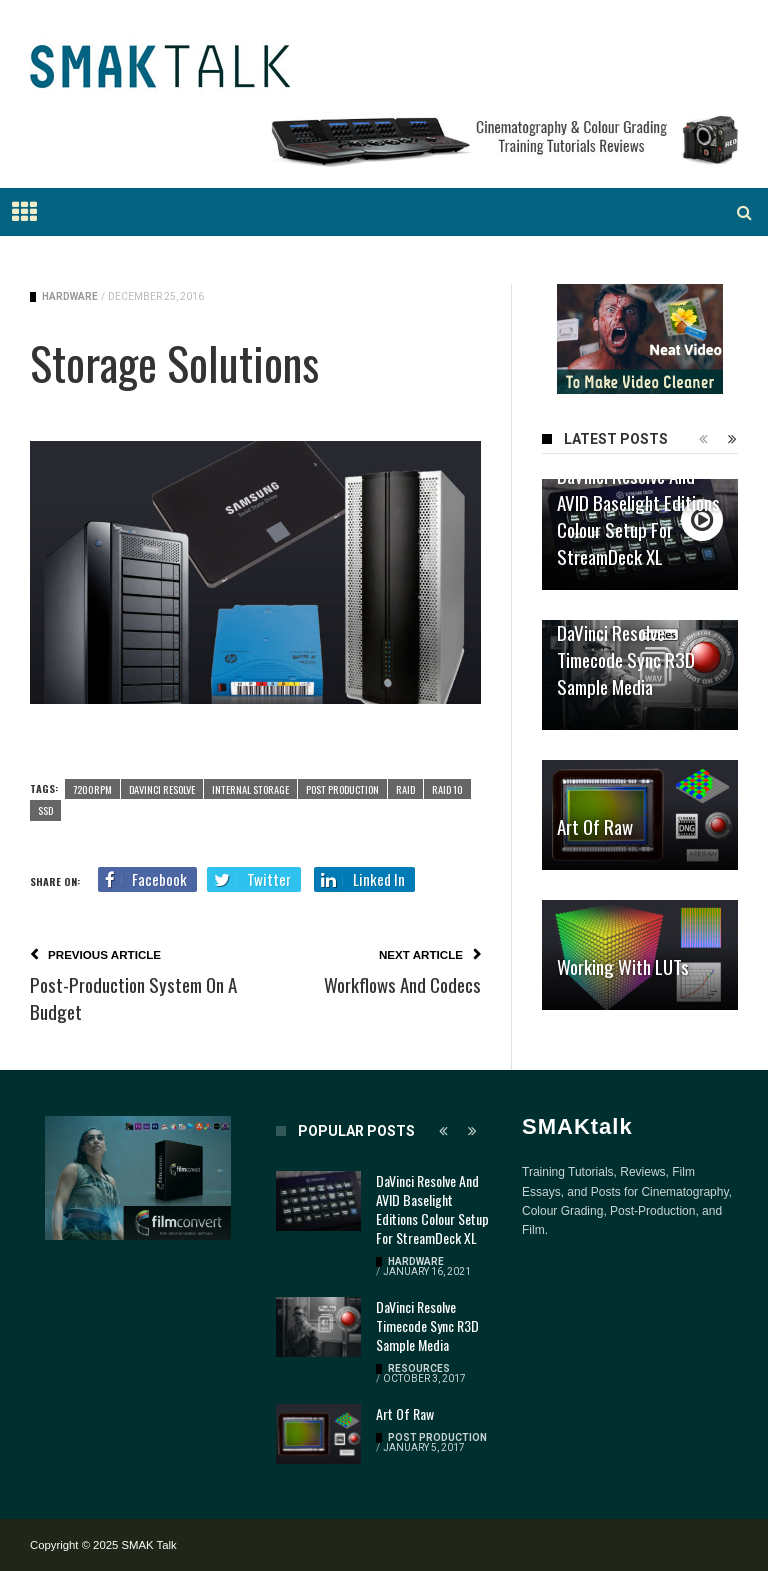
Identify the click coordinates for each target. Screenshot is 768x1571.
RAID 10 (447, 789)
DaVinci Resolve (162, 789)
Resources (419, 1368)
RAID (405, 789)
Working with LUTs (623, 966)
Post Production (342, 789)
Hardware (70, 296)
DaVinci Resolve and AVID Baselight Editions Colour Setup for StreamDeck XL (638, 515)
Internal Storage (250, 789)
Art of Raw (595, 826)
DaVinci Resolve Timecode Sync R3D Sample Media (626, 659)
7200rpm (92, 789)
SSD (45, 810)
